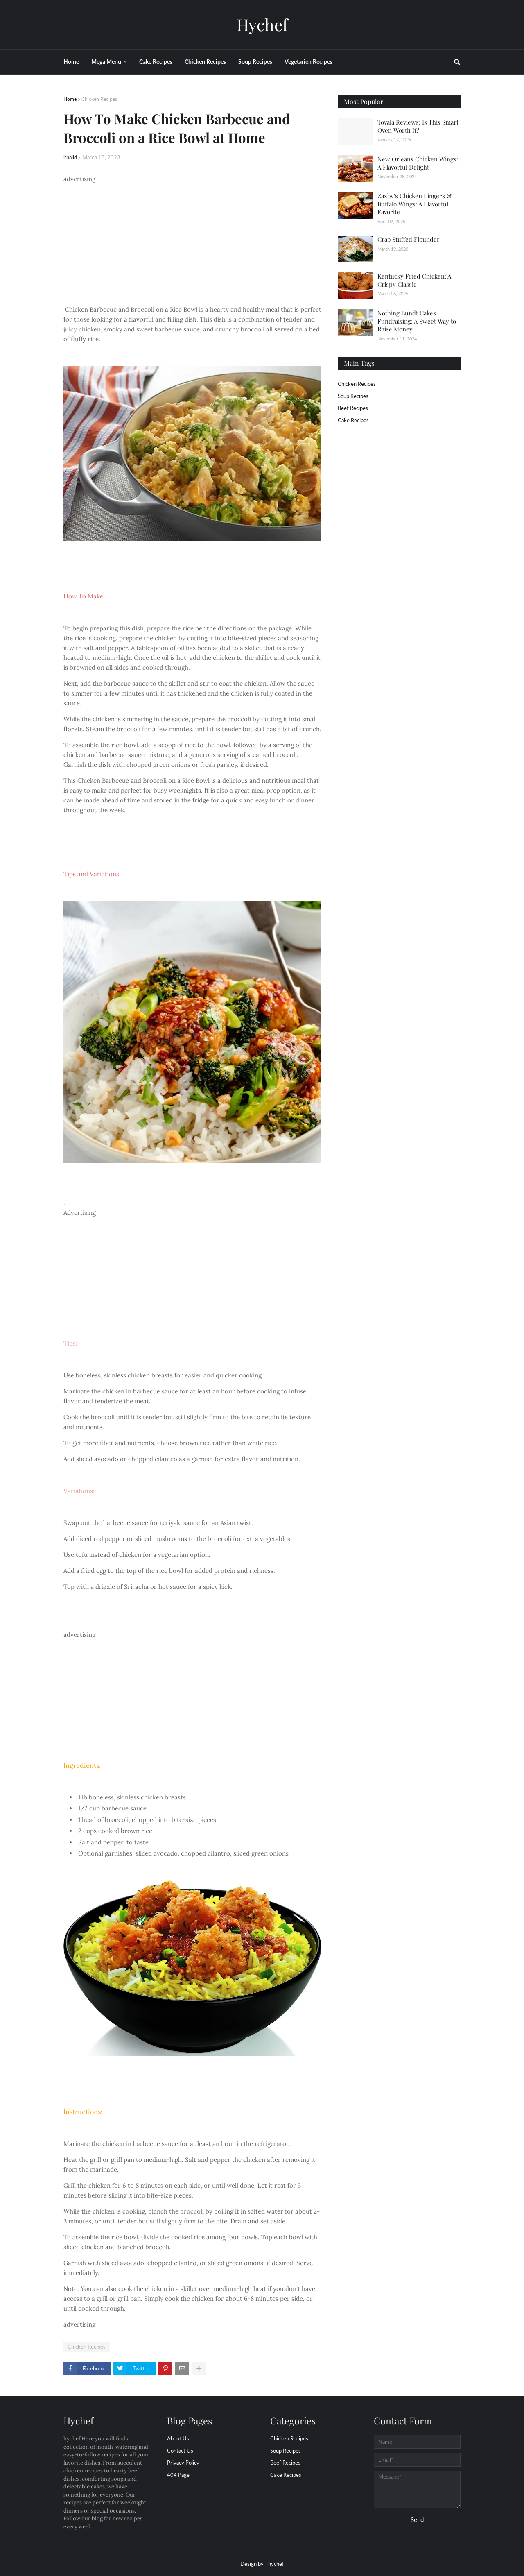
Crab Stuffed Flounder (408, 239)
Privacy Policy (183, 2462)
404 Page (178, 2475)
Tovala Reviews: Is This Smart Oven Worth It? (417, 126)
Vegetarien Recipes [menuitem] (308, 61)
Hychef (262, 24)
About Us (178, 2438)
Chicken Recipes (99, 99)
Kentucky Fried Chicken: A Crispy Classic (414, 280)
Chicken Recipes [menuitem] (205, 61)
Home (70, 99)
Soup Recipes (353, 396)
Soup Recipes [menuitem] (255, 61)
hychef (276, 2563)
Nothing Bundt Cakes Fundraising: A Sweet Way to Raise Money (416, 321)
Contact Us (180, 2450)
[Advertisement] (192, 241)
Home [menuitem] (71, 61)
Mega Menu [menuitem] (106, 61)
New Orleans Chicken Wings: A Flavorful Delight (417, 163)
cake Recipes (353, 420)
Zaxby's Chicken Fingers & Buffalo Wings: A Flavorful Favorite (414, 204)
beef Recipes (353, 408)
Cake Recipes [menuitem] (155, 61)
